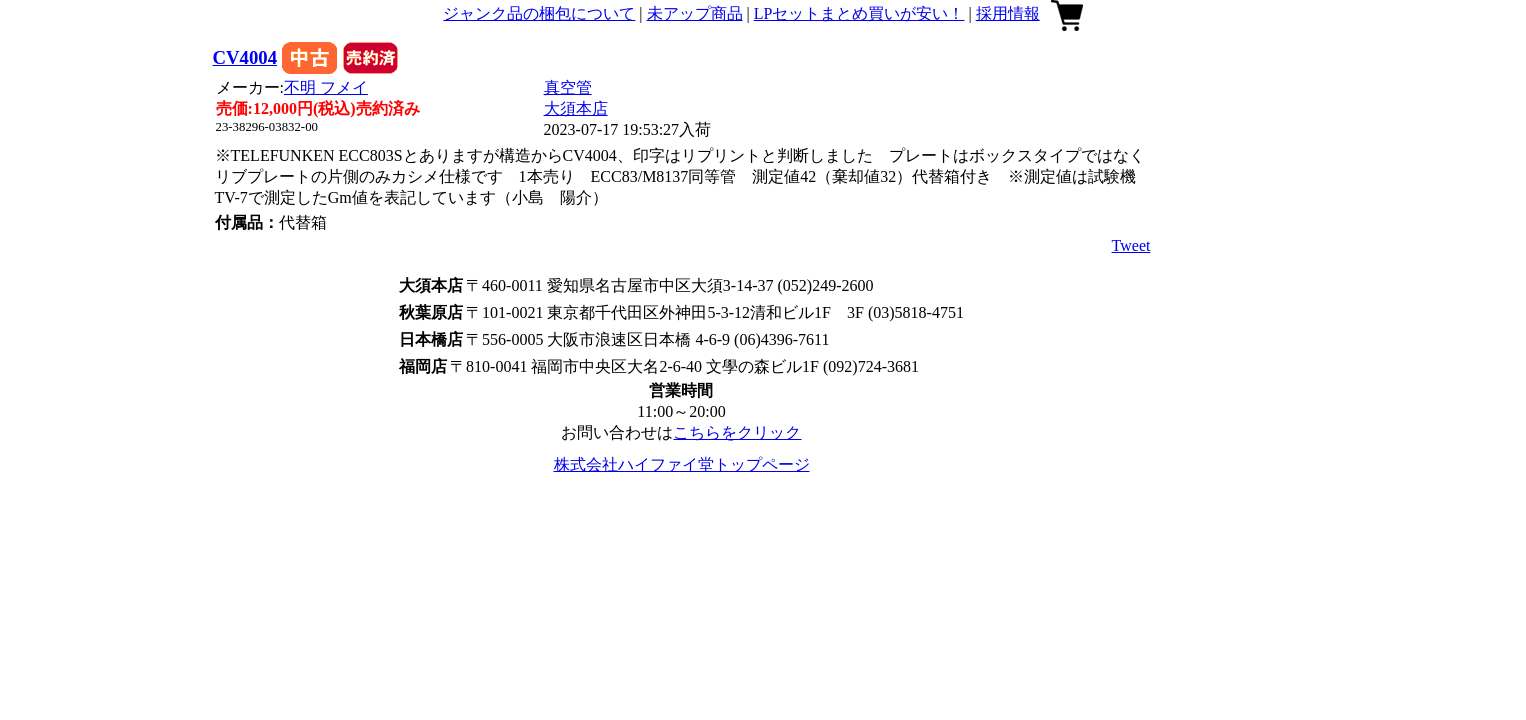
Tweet (1131, 245)
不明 (326, 87)
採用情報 (1008, 13)
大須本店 (576, 108)
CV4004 (245, 57)
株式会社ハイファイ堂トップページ (682, 464)
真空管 (568, 87)
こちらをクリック (737, 432)
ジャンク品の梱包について (539, 13)
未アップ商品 (695, 13)
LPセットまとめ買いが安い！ (859, 13)
